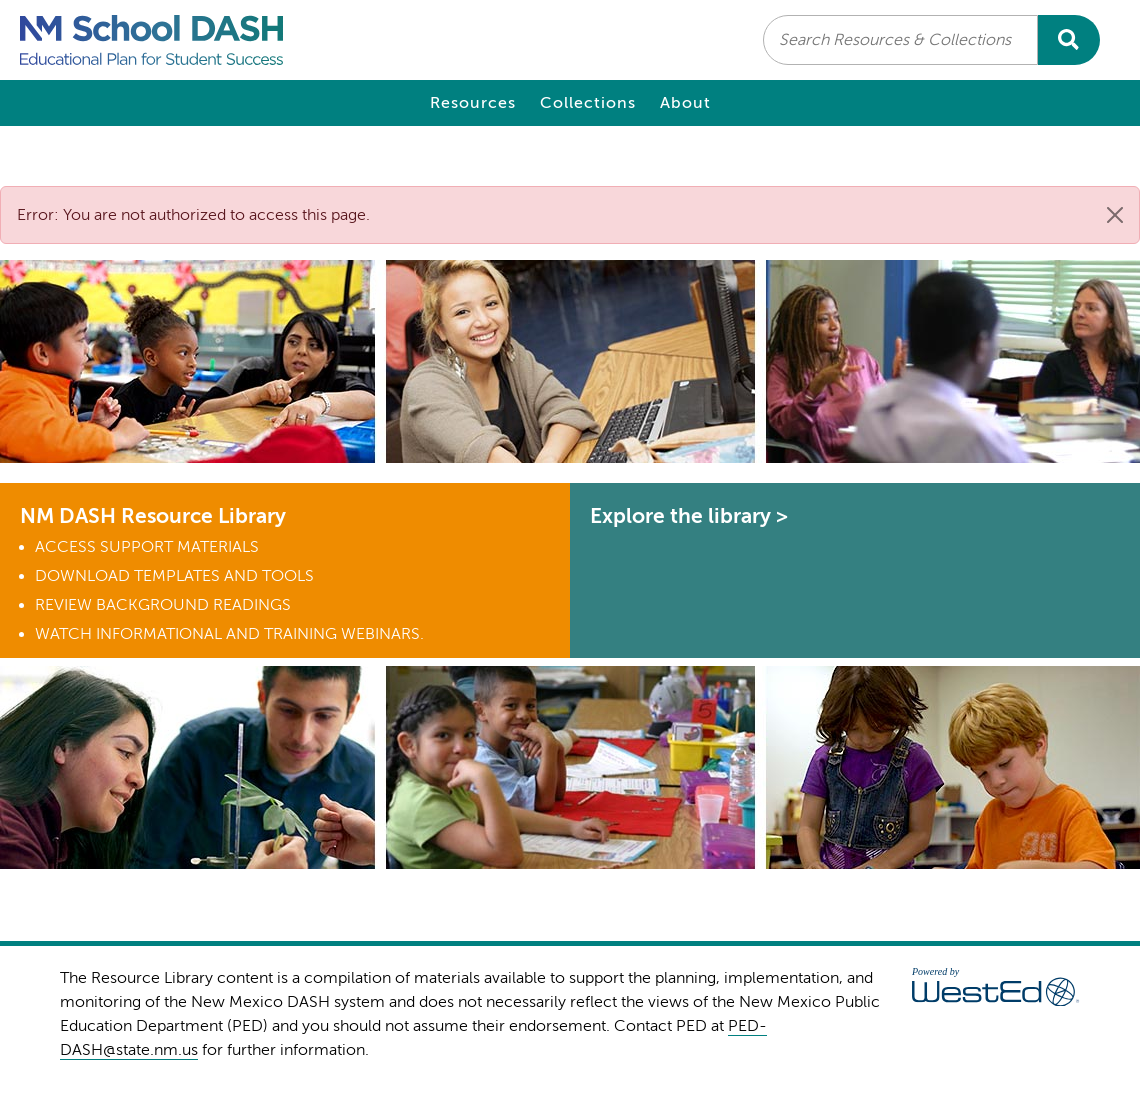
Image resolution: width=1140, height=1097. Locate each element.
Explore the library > (689, 516)
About (685, 103)
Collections (588, 103)
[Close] (1115, 215)
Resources (473, 103)
